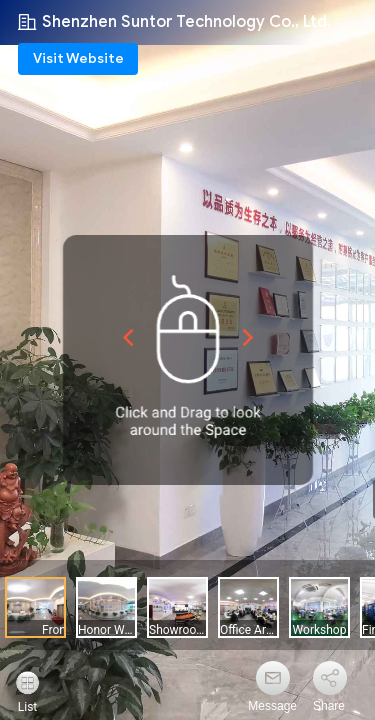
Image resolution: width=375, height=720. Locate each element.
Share (329, 706)
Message (272, 706)
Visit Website (78, 58)
